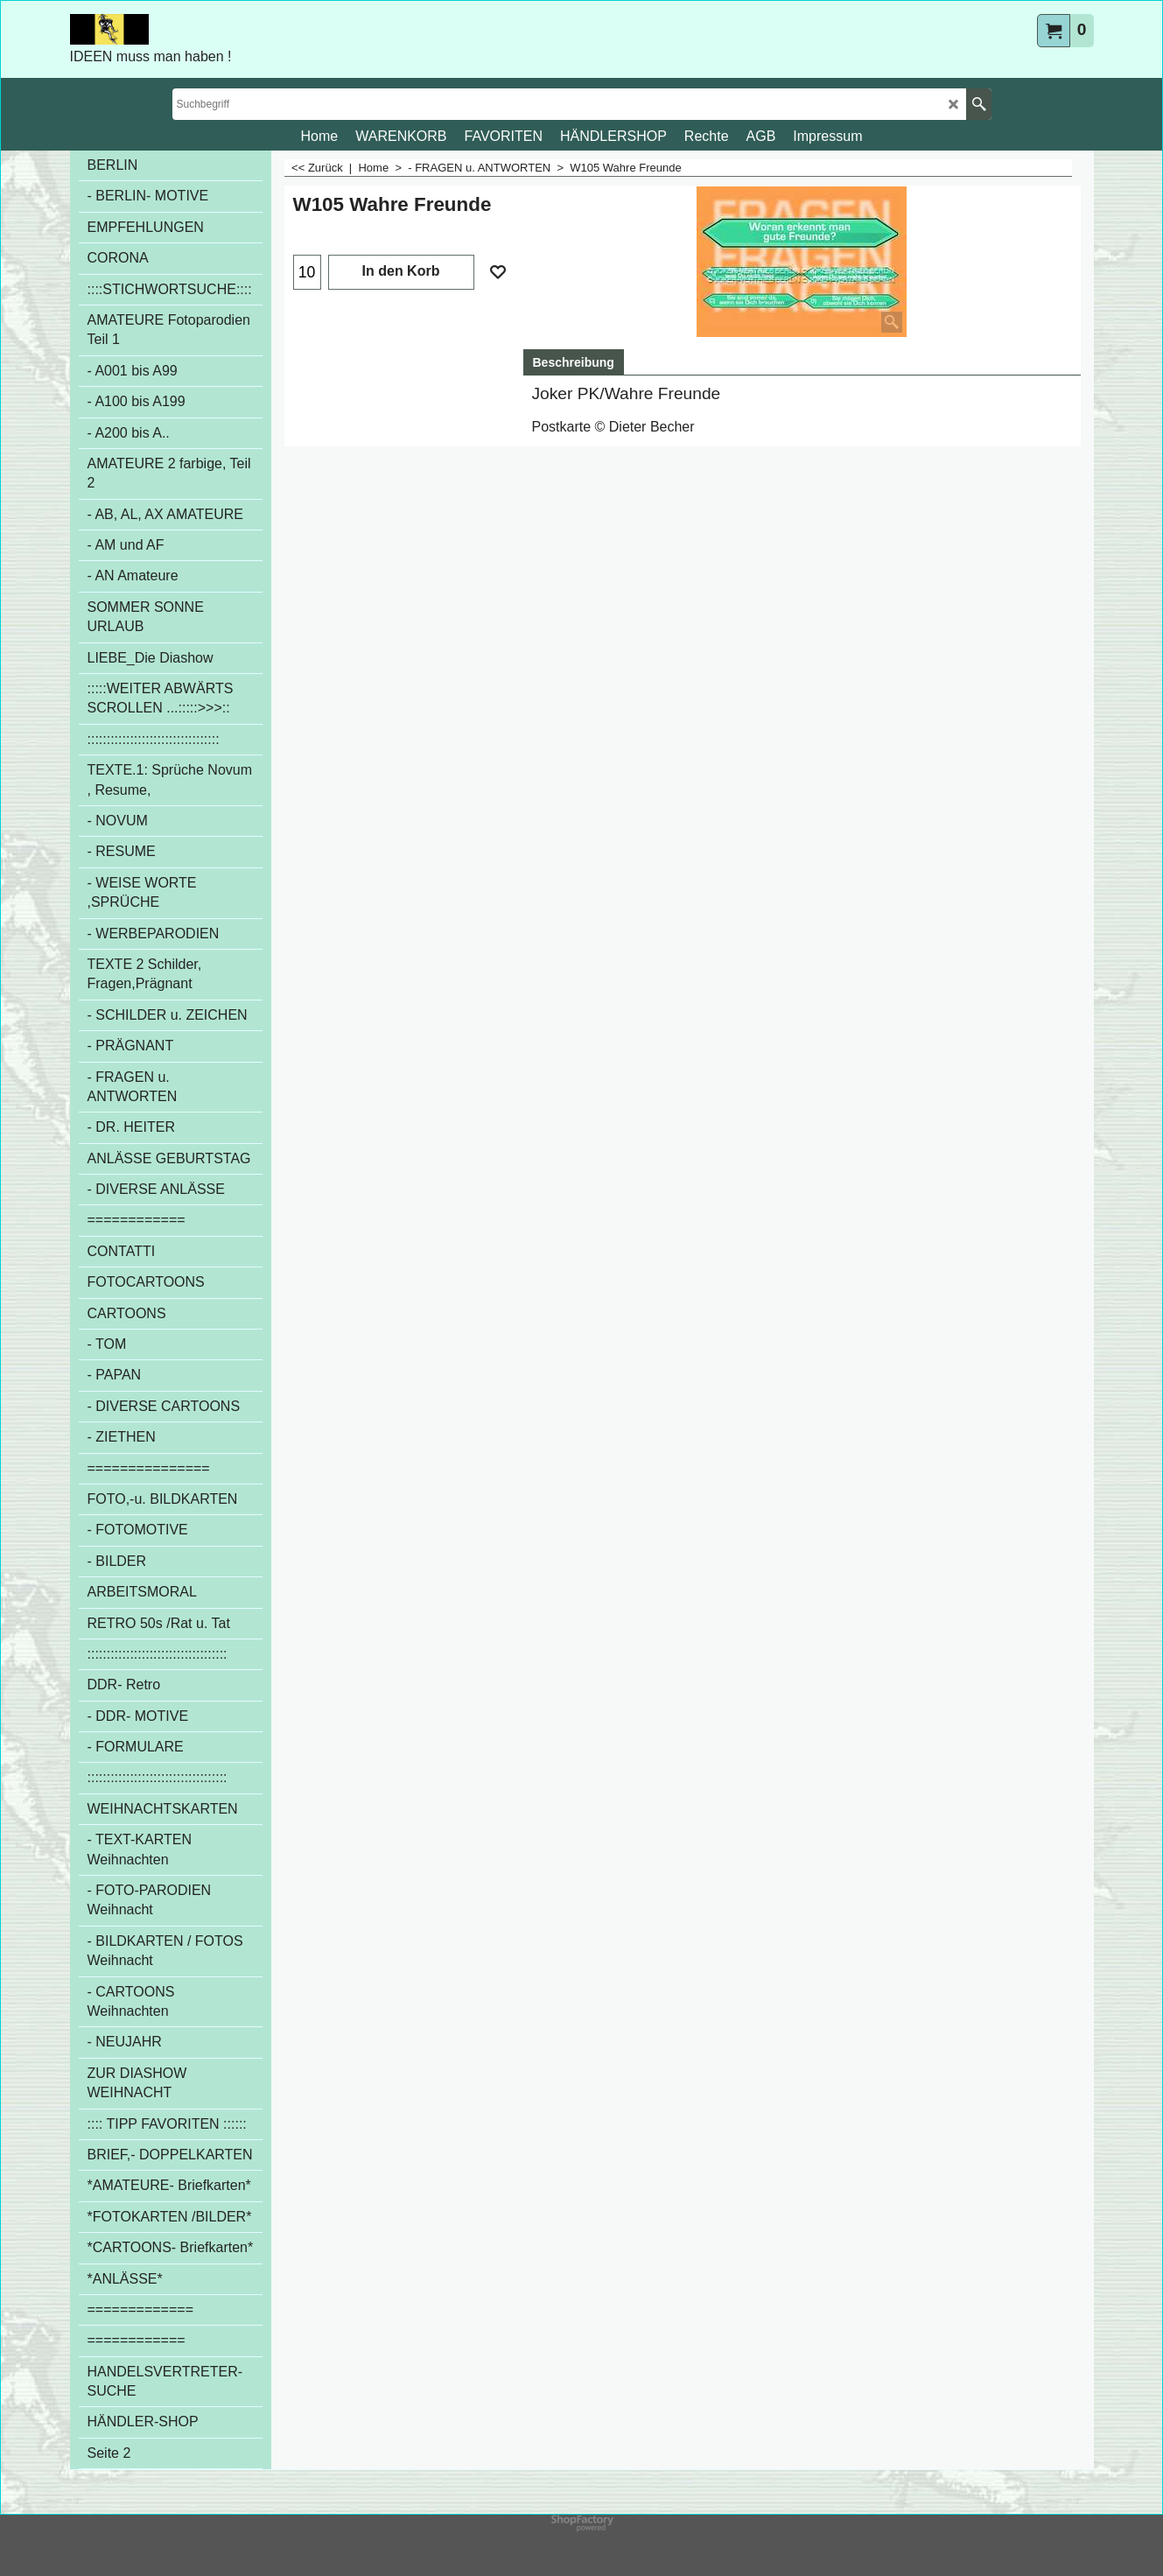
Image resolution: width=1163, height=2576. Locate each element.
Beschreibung (573, 362)
